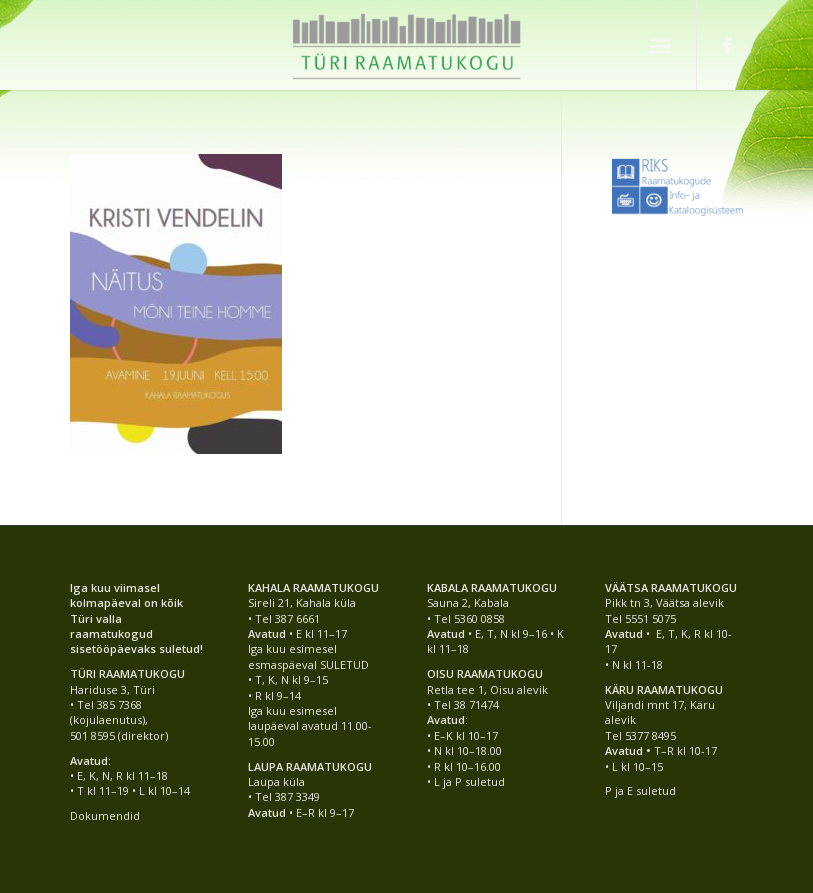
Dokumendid (105, 815)
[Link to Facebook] (728, 45)
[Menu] (660, 45)
